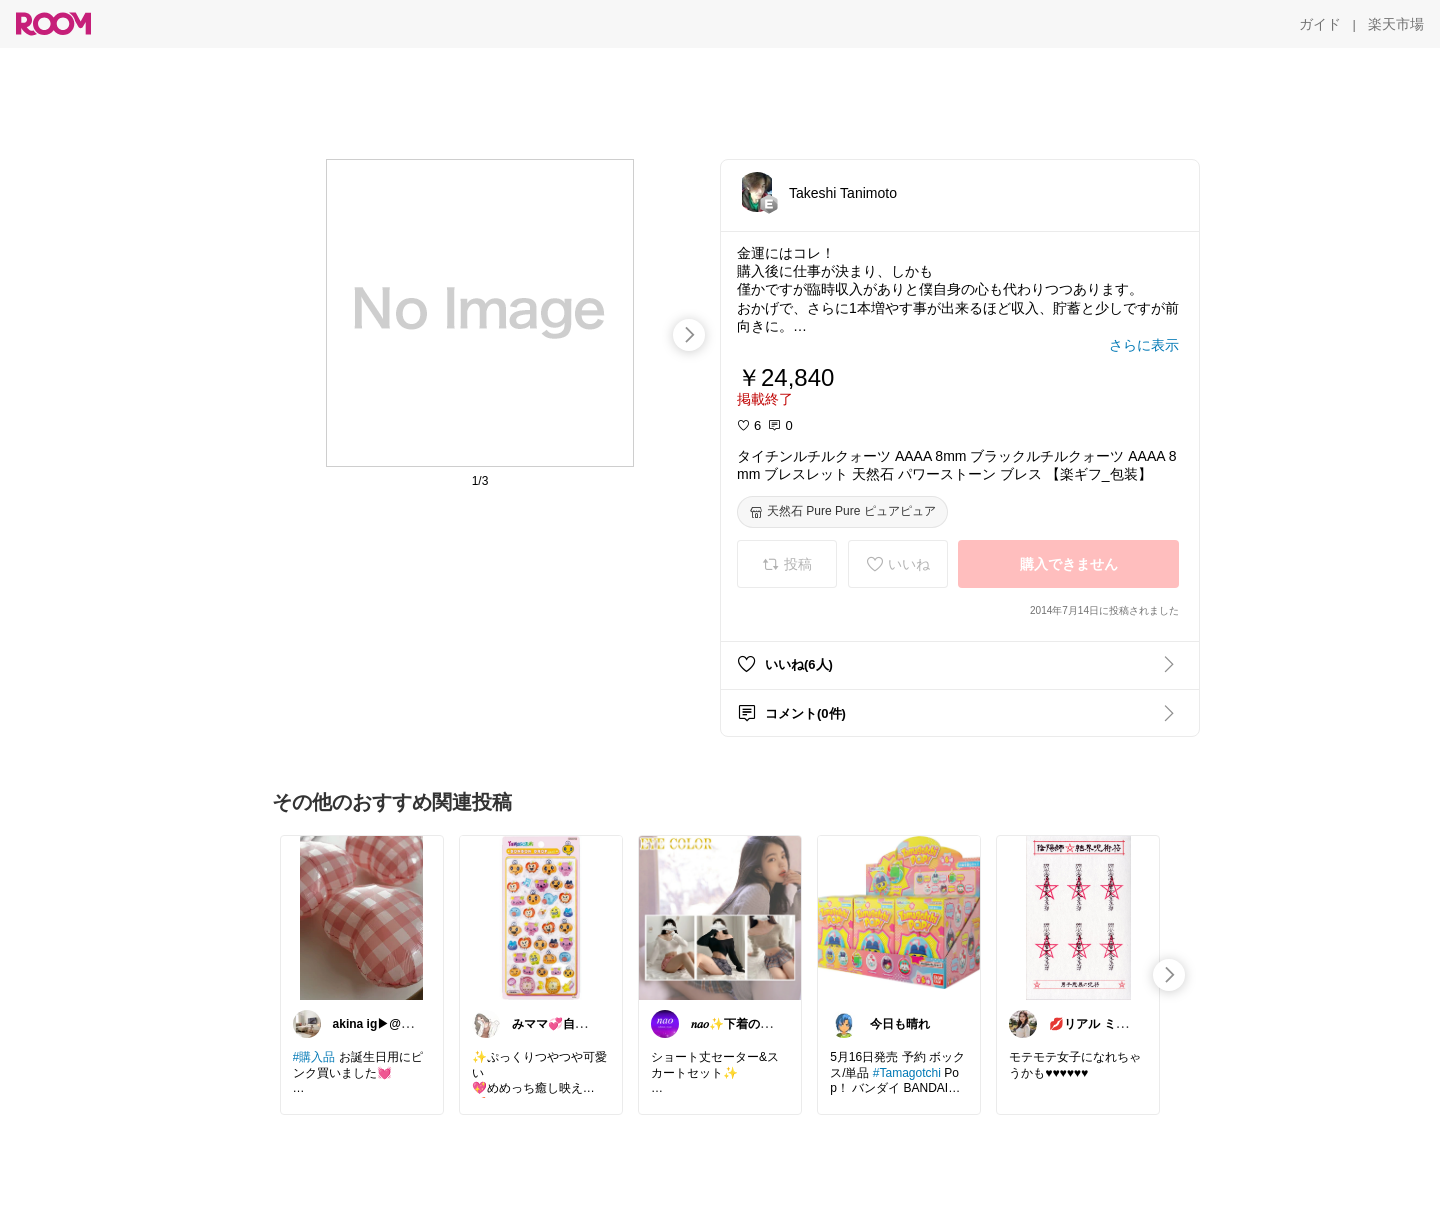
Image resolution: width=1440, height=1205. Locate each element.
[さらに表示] (1144, 345)
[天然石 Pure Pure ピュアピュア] (842, 512)
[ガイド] (1320, 24)
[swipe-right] (689, 335)
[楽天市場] (1396, 24)
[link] (362, 917)
